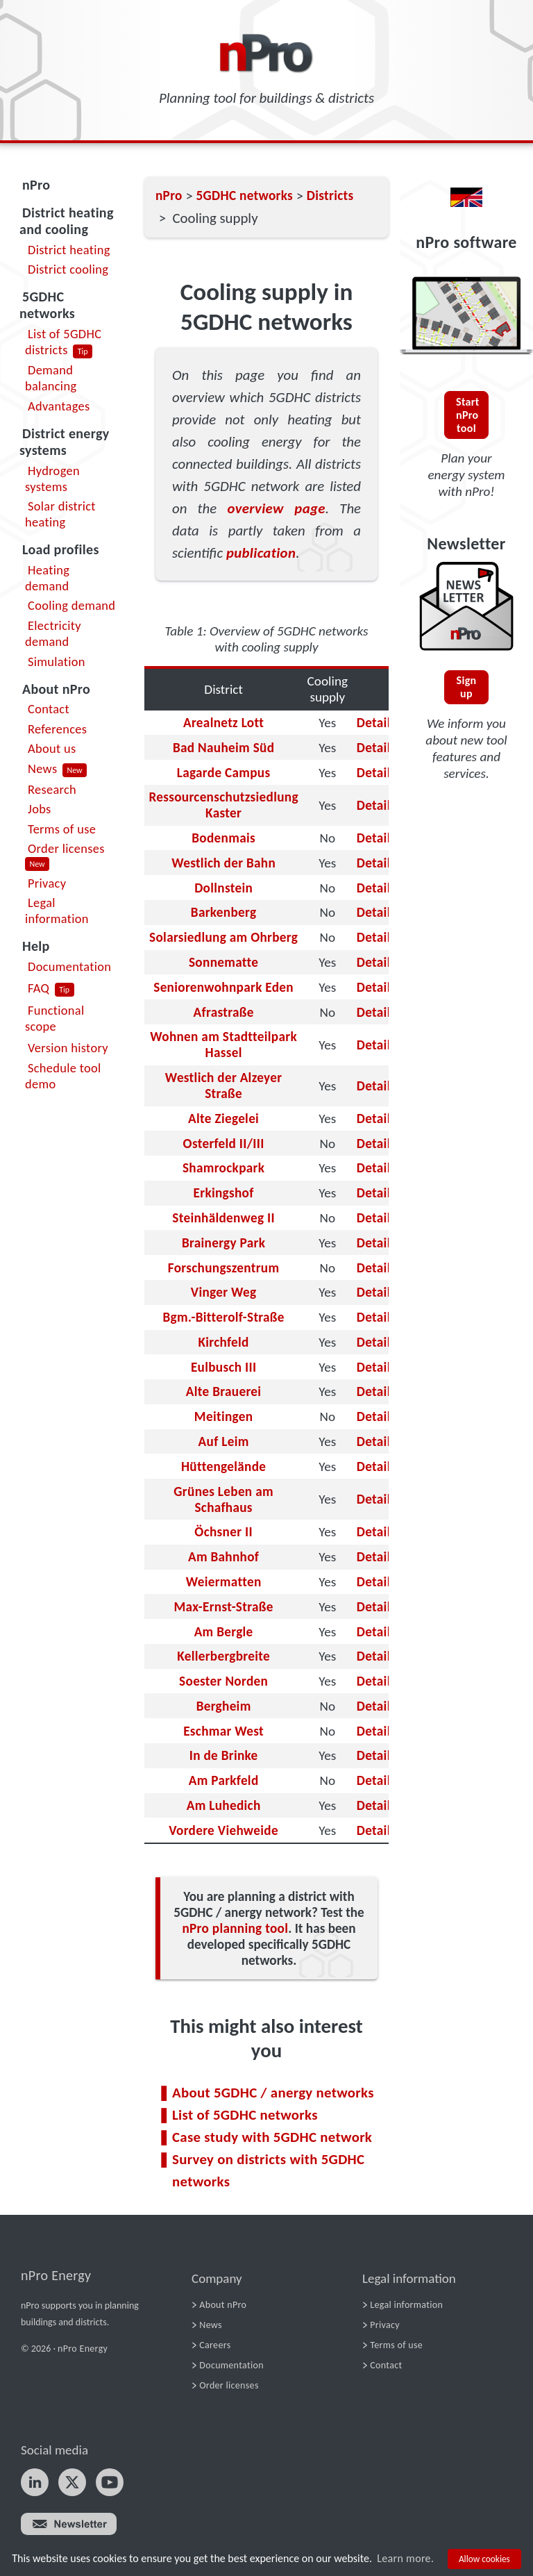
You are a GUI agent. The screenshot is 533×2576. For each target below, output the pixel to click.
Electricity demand (53, 633)
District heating (69, 250)
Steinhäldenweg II (223, 1218)
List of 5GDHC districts (63, 342)
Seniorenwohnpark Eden (223, 987)
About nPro (56, 689)
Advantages (59, 406)
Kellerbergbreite (223, 1656)
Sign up (467, 687)
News (42, 768)
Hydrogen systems (52, 479)
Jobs (39, 809)
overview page (276, 508)
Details (376, 723)
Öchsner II (223, 1532)
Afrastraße (224, 1012)
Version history (68, 1048)
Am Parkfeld (224, 1780)
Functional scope (55, 1018)
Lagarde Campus (224, 773)
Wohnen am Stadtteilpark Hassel (223, 1045)
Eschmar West (223, 1731)
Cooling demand (71, 605)
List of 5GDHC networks (245, 2115)
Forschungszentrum (224, 1268)
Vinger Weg (224, 1292)
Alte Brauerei (223, 1391)
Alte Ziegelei (223, 1119)
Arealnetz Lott (223, 723)
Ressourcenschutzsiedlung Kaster (223, 805)
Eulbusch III (223, 1367)
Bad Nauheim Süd (223, 748)
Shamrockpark (223, 1168)
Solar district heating (60, 514)
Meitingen (223, 1416)
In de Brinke (223, 1755)
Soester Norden (223, 1681)
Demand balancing (50, 378)
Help (36, 946)
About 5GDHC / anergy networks (273, 2093)
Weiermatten (224, 1582)
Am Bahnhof (223, 1557)
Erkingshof (224, 1193)
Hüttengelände (223, 1466)
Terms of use (62, 829)
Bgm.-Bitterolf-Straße (223, 1317)
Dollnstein (223, 888)
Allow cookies (484, 2559)
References (57, 729)
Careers (214, 2345)
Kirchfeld (223, 1342)
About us (52, 748)
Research (52, 789)
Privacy (47, 883)
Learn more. (405, 2558)
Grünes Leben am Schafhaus (223, 1499)
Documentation (69, 966)
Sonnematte (223, 962)
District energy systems (64, 441)
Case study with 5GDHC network (272, 2137)
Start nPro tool (468, 415)
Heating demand (47, 578)
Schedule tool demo (63, 1076)
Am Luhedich (224, 1805)
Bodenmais (223, 838)
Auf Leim (223, 1441)
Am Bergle (223, 1632)
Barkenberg (224, 912)
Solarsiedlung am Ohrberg (223, 937)
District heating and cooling (66, 221)
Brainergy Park (223, 1243)
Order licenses (66, 848)
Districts (330, 195)
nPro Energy (56, 2275)
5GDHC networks (47, 305)
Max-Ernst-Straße (223, 1607)
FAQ (38, 988)
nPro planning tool (235, 1928)
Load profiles (60, 549)
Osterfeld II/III (223, 1144)
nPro (36, 184)
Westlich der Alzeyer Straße (223, 1086)
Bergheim (223, 1706)
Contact (48, 709)
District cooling (68, 269)
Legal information (57, 910)
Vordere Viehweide (223, 1830)
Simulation (56, 662)
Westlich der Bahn (223, 863)
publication (261, 553)
